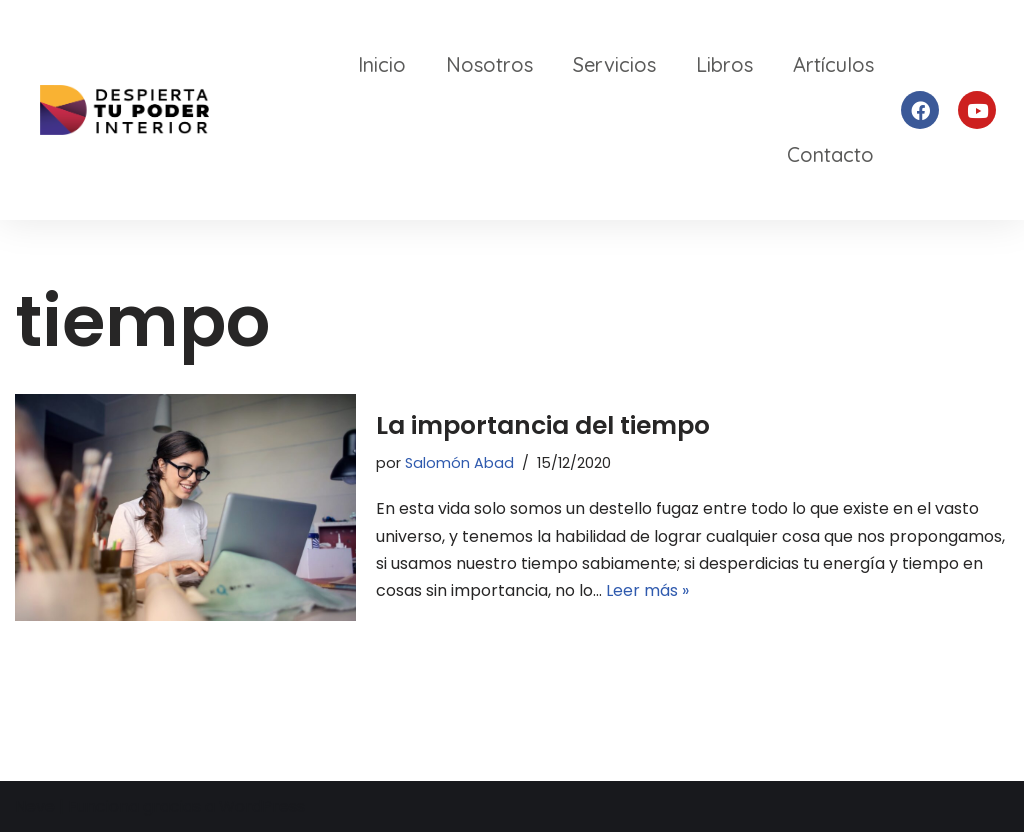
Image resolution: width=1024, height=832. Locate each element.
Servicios (614, 64)
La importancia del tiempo (543, 425)
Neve (35, 806)
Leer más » (647, 590)
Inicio (382, 64)
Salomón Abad (459, 463)
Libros (724, 64)
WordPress (262, 806)
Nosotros (489, 64)
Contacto (830, 154)
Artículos (833, 64)
